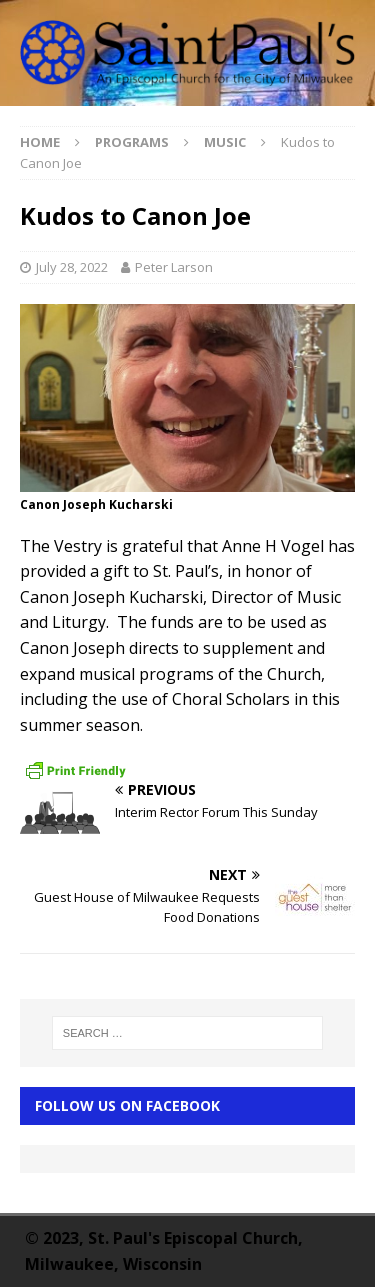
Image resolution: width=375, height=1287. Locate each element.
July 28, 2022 (72, 267)
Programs (132, 142)
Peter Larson (174, 267)
